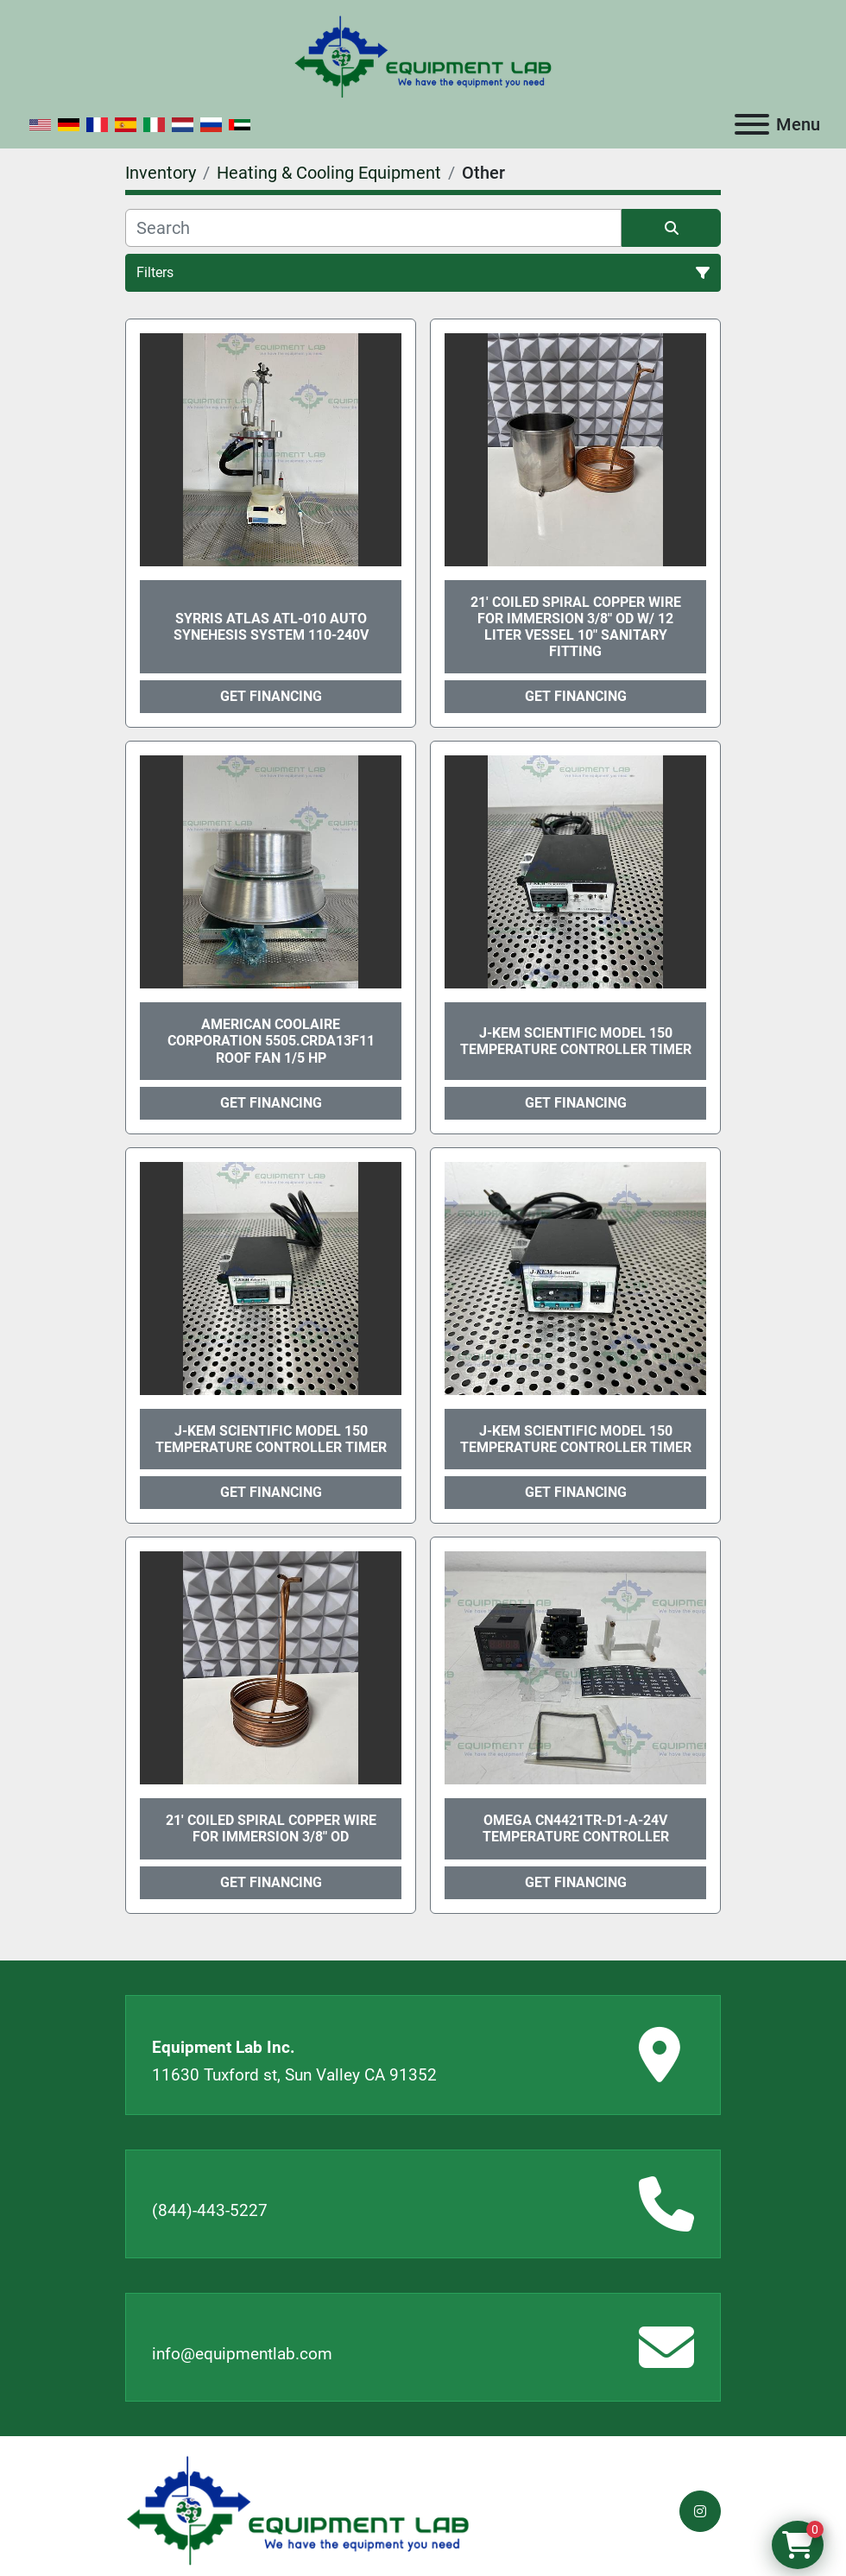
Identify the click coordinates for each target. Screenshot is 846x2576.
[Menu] (752, 124)
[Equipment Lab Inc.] (297, 2510)
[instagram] (700, 2511)
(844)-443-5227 (210, 2210)
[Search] (373, 228)
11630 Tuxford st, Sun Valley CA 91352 (294, 2075)
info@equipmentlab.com (242, 2354)
